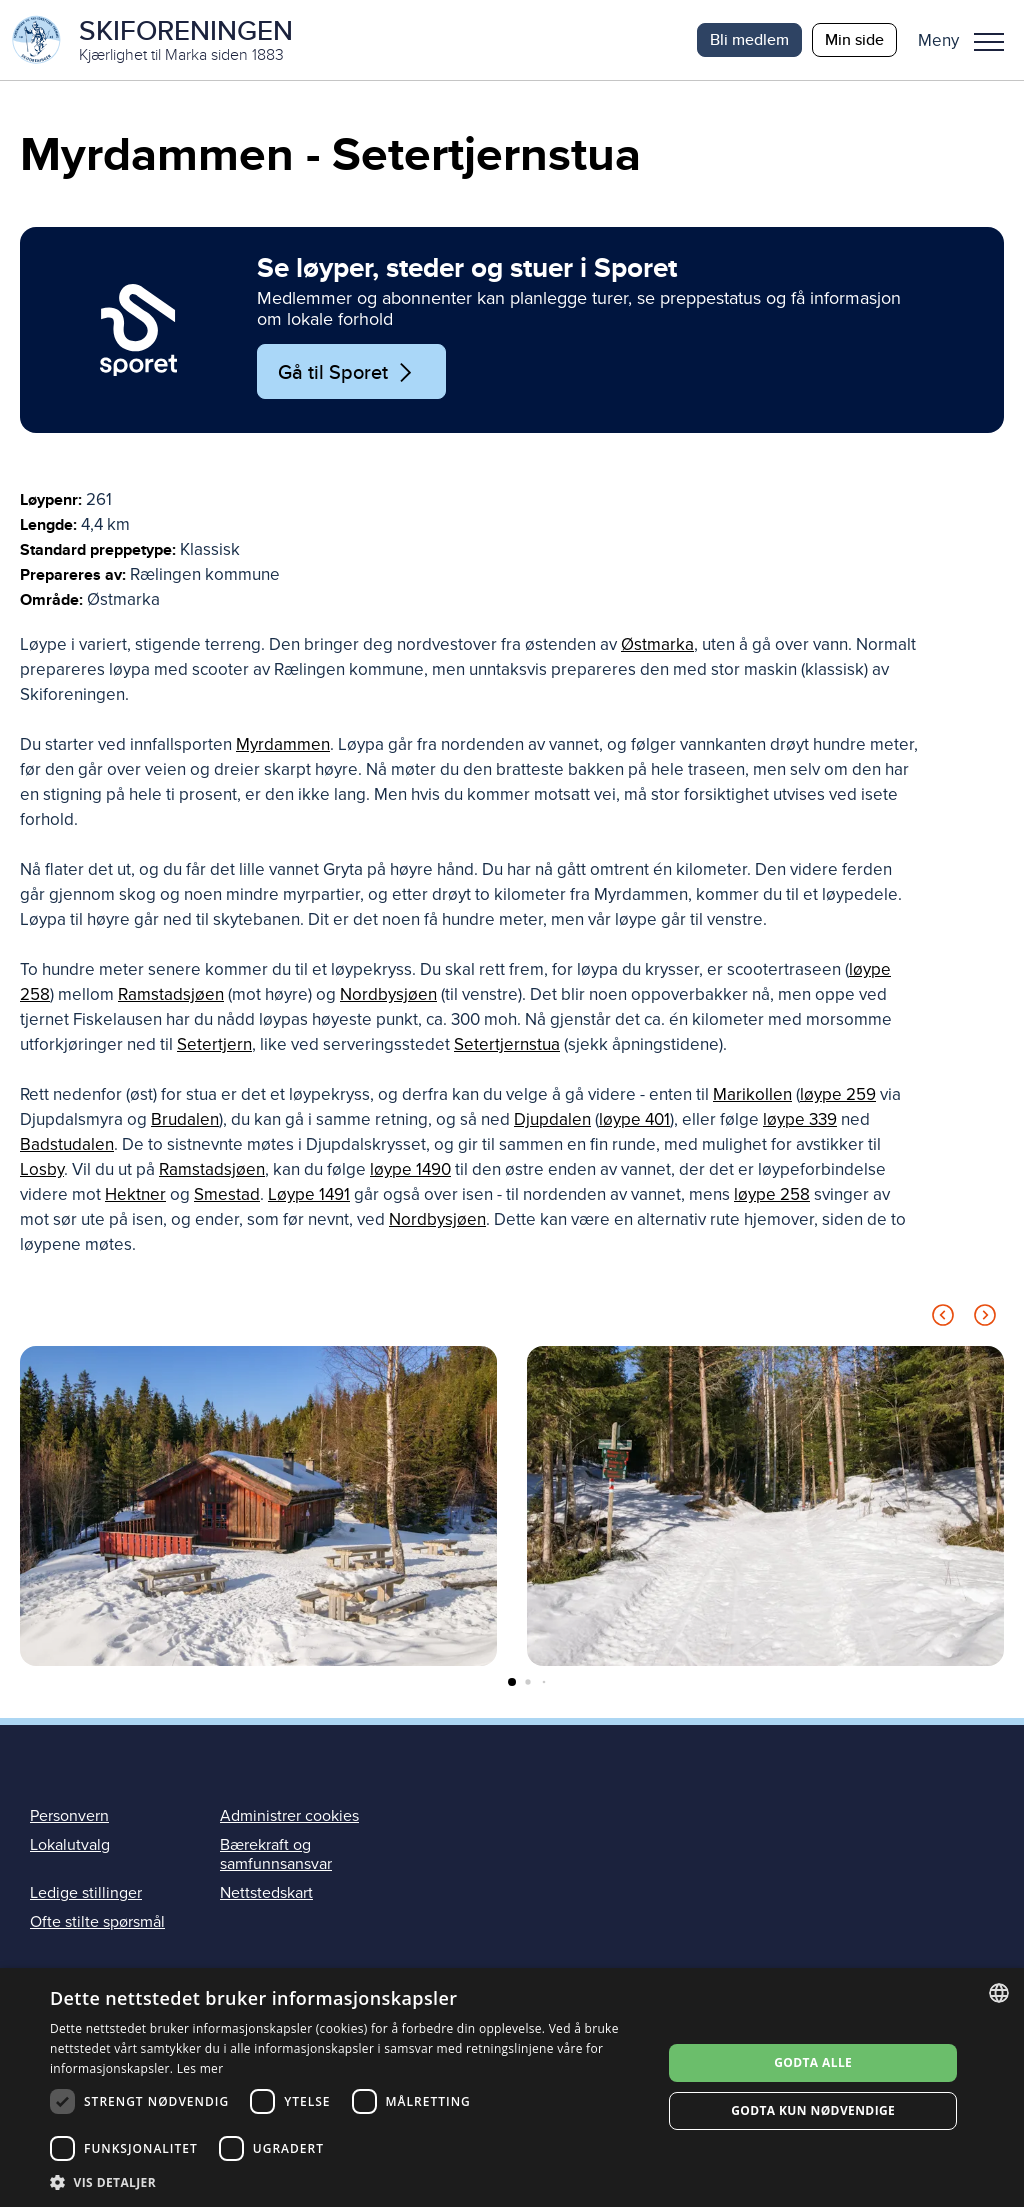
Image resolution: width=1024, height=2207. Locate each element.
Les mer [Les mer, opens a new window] (200, 2068)
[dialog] (512, 2087)
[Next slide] (985, 1318)
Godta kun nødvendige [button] (813, 2110)
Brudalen (185, 1119)
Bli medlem (749, 39)
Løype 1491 (309, 1194)
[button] (968, 40)
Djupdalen (552, 1119)
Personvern (69, 1816)
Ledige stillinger (86, 1893)
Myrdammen (283, 744)
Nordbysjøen (388, 994)
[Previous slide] (943, 1318)
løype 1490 (410, 1169)
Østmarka (657, 644)
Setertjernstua (507, 1044)
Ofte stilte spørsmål (97, 1922)
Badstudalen (67, 1144)
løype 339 (800, 1119)
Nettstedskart (266, 1893)
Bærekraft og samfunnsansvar (276, 1854)
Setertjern (214, 1044)
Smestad (227, 1194)
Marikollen (752, 1094)
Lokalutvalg (70, 1845)
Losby (42, 1169)
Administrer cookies (289, 1816)
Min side (854, 39)
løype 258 (772, 1194)
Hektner (135, 1194)
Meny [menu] (989, 42)
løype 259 (838, 1094)
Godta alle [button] (813, 2062)
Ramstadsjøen (171, 994)
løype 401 (634, 1119)
